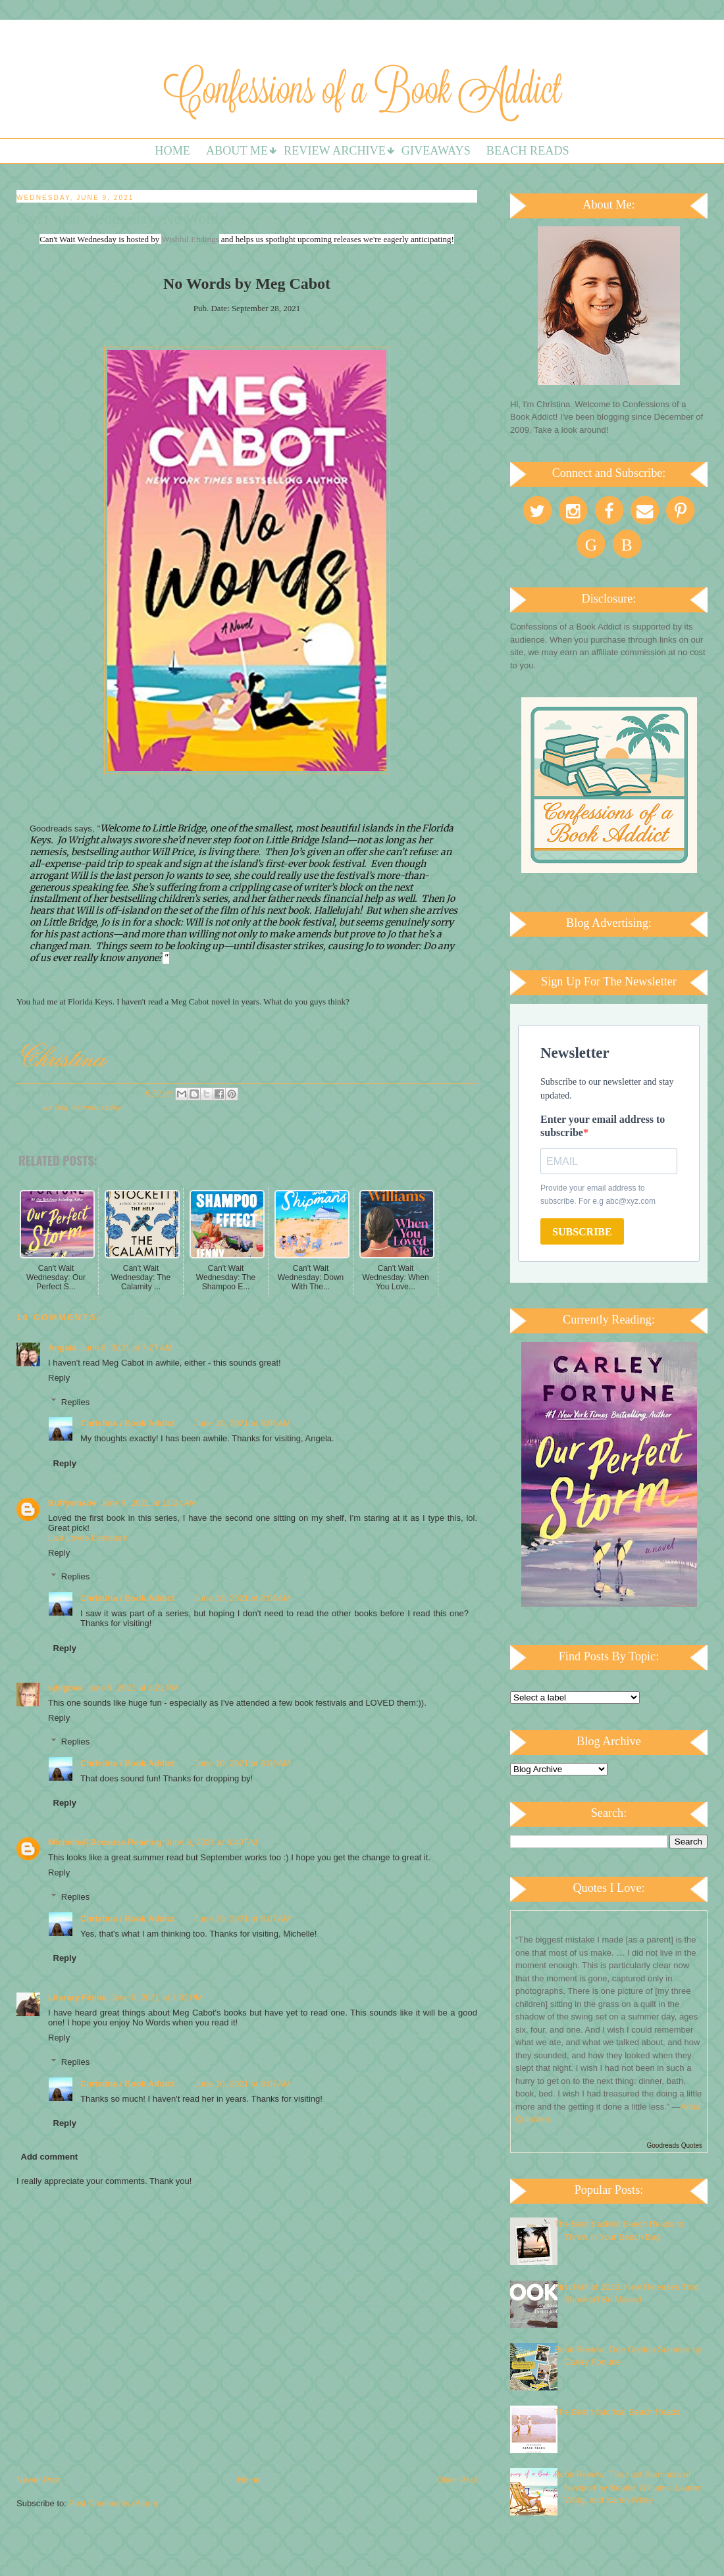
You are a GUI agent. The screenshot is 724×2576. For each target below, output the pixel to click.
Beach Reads (527, 150)
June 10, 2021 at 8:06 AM (242, 1423)
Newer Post (38, 2480)
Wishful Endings (190, 239)
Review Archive (335, 150)
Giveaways (436, 150)
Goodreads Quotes (675, 2145)
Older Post (457, 2480)
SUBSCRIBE (582, 1231)
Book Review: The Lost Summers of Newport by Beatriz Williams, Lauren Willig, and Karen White (628, 2487)
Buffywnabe (72, 1503)
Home (172, 150)
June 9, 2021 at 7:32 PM (157, 1997)
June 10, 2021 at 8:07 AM (242, 1918)
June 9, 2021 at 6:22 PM (133, 1688)
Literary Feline (77, 1997)
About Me (237, 150)
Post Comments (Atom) (113, 2503)
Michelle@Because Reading (104, 1842)
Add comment (49, 2157)
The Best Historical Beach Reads (617, 2412)
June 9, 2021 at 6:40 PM (211, 1842)
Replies (75, 1401)
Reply (59, 1378)
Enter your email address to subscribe (602, 1126)
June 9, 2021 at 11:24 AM (149, 1503)
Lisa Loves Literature (88, 1538)
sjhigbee (65, 1688)
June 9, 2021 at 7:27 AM (126, 1347)
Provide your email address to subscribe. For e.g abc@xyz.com (598, 1194)
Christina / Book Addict (127, 1423)
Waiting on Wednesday (82, 1107)
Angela (62, 1347)
